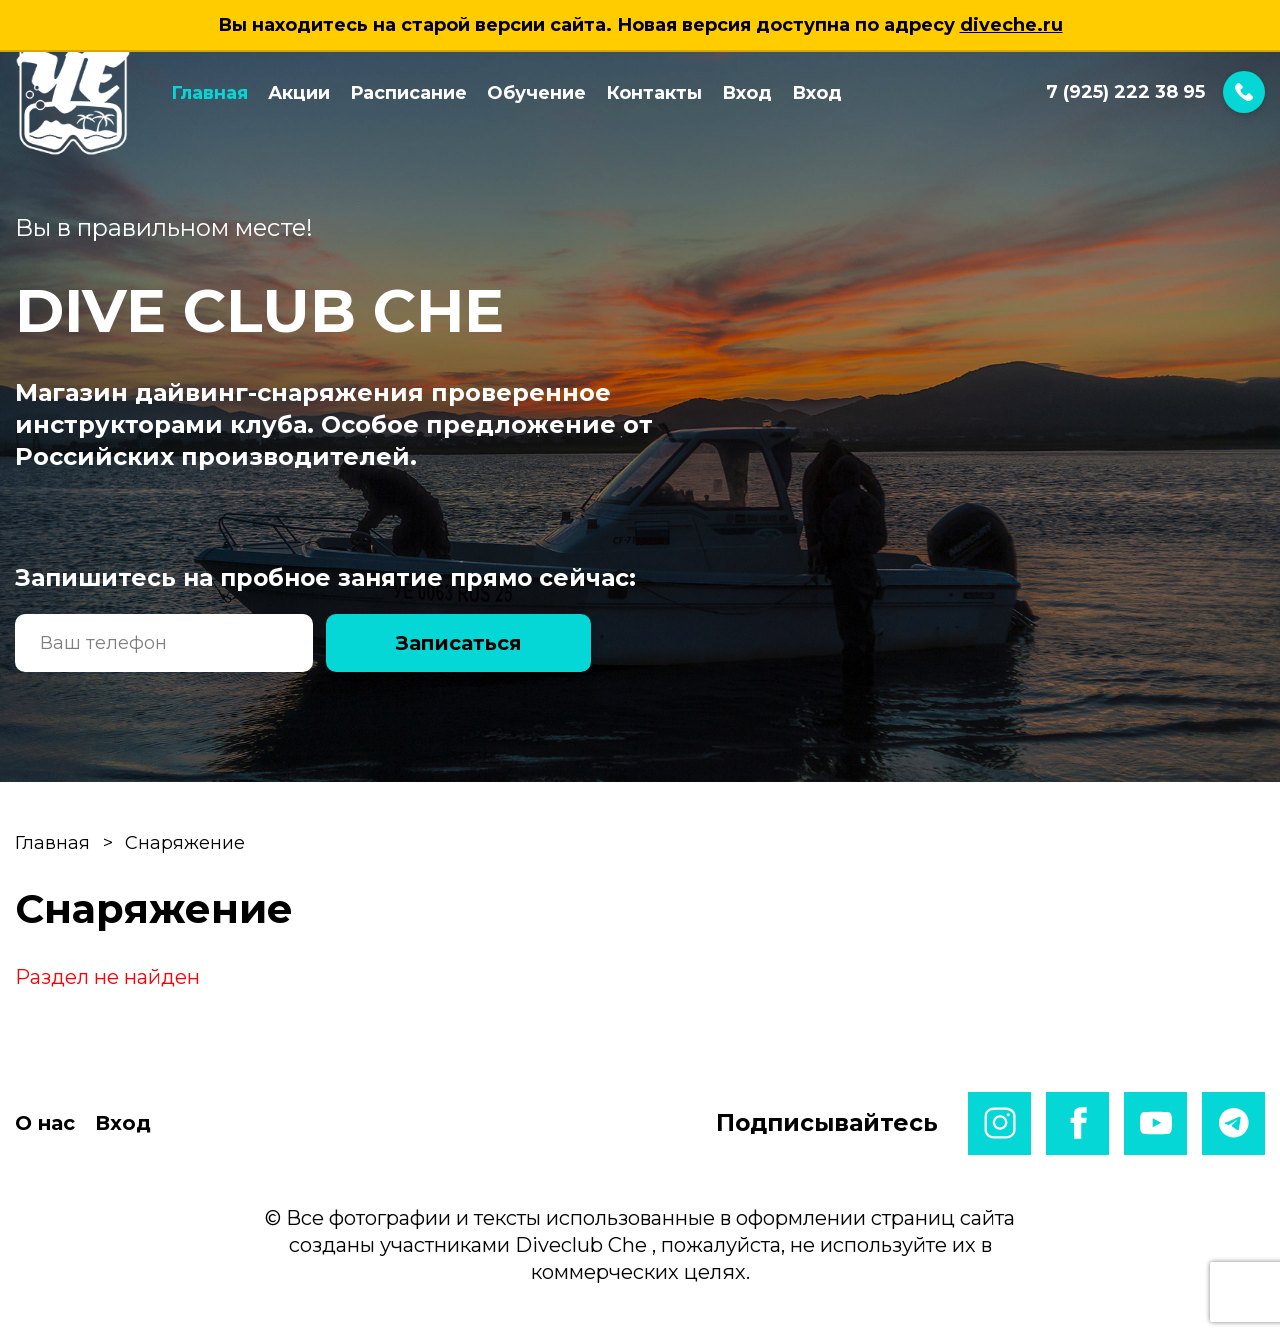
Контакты (654, 93)
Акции (299, 93)
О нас (45, 1123)
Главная (209, 93)
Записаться (459, 643)
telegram (1233, 1123)
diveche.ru (1011, 25)
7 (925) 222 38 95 (1155, 92)
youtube (1155, 1123)
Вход (747, 93)
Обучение (536, 93)
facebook (1077, 1123)
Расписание (408, 93)
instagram (999, 1123)
